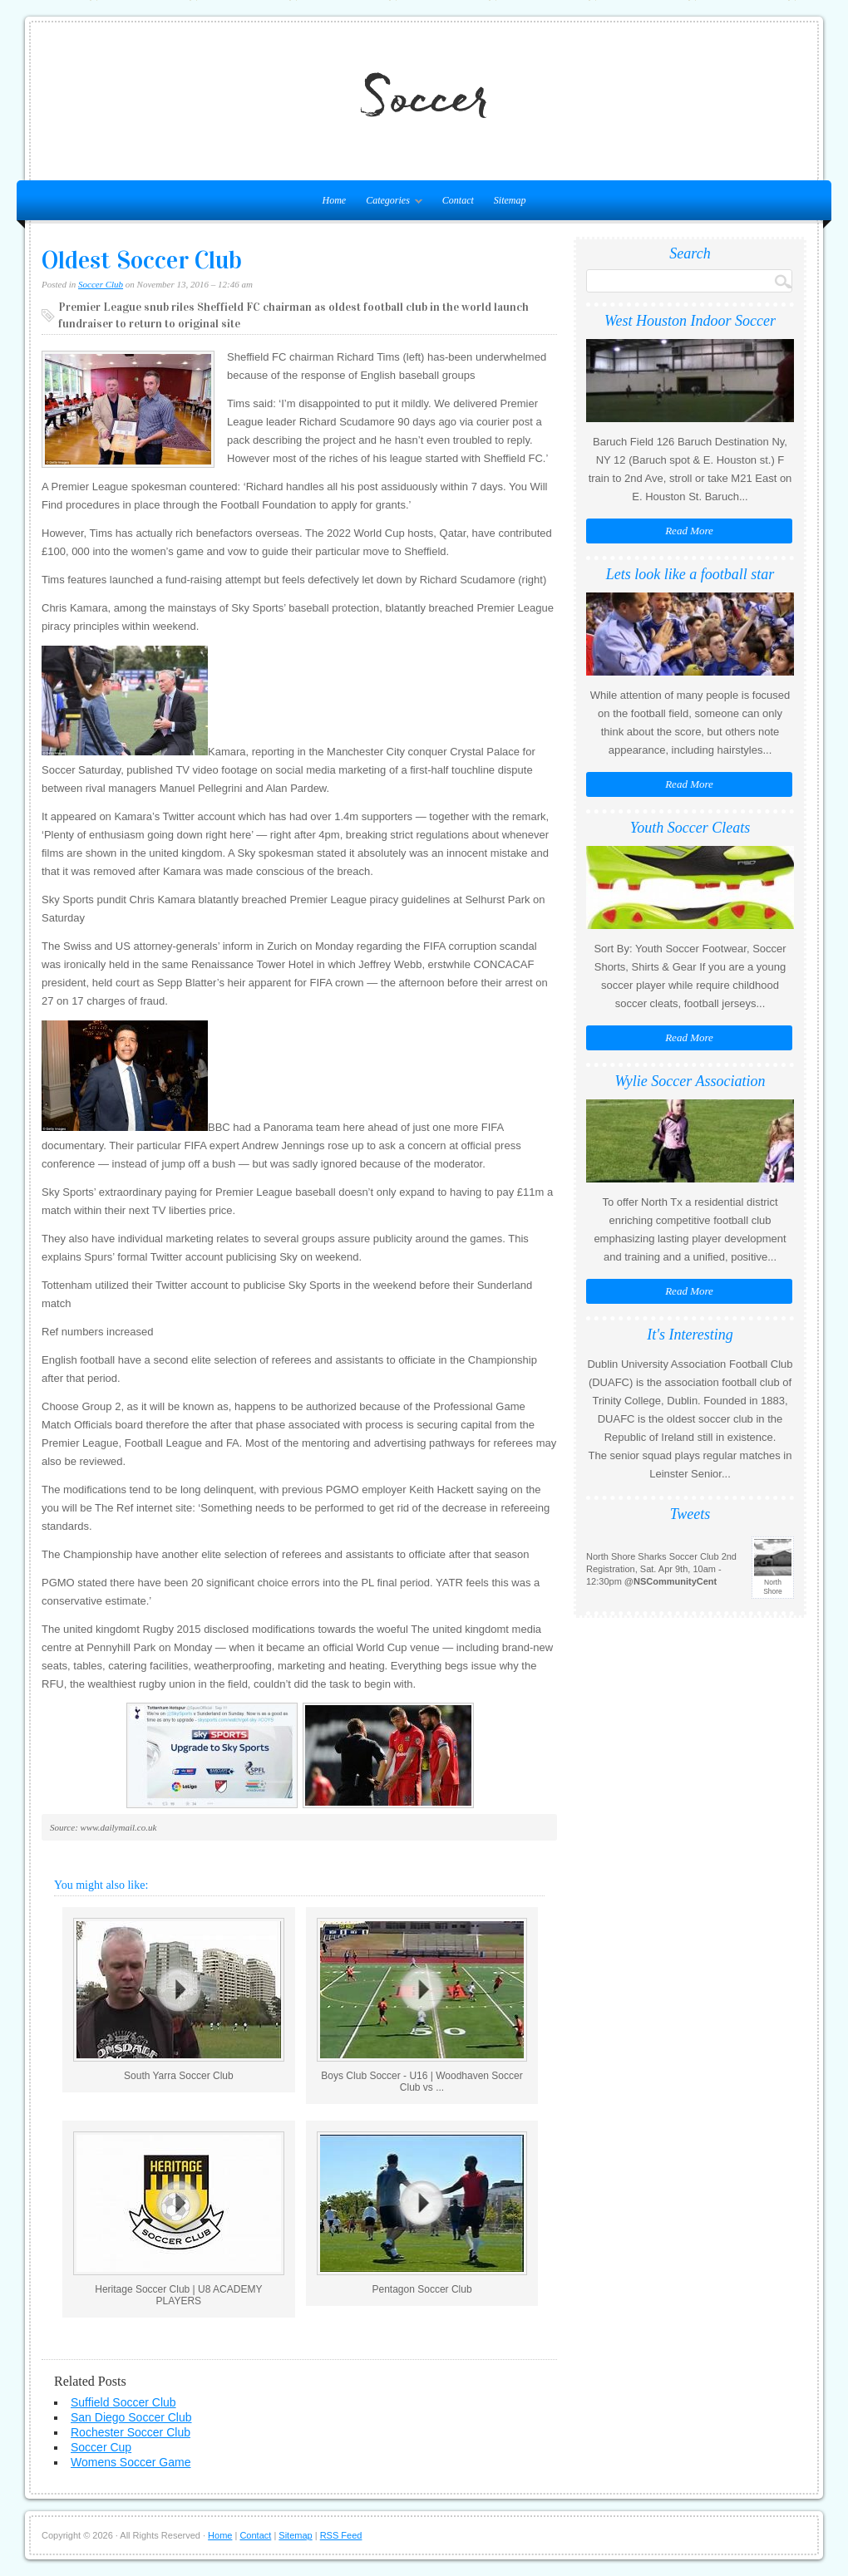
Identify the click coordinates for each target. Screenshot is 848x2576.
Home (220, 2535)
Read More (689, 530)
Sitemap (510, 200)
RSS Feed (341, 2535)
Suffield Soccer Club (123, 2402)
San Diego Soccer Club (131, 2417)
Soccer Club (100, 284)
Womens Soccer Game (130, 2462)
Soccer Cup (101, 2447)
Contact (458, 200)
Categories (389, 203)
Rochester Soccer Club (130, 2432)
